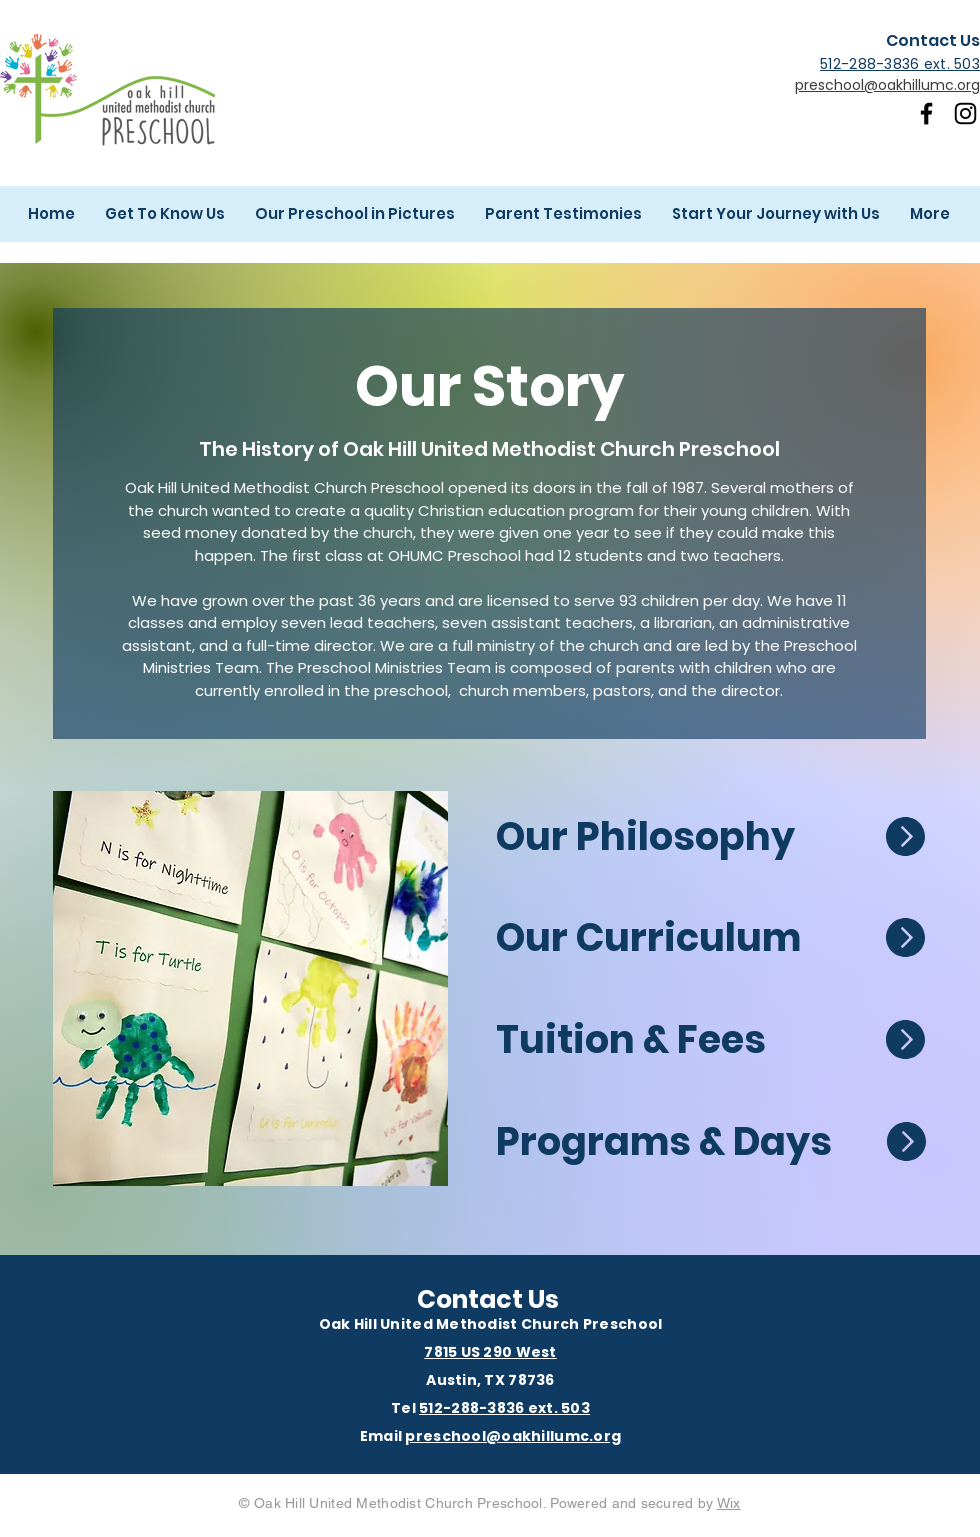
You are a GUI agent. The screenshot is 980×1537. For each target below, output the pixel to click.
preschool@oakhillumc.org (887, 85)
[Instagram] (965, 113)
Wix (729, 1503)
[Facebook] (926, 113)
